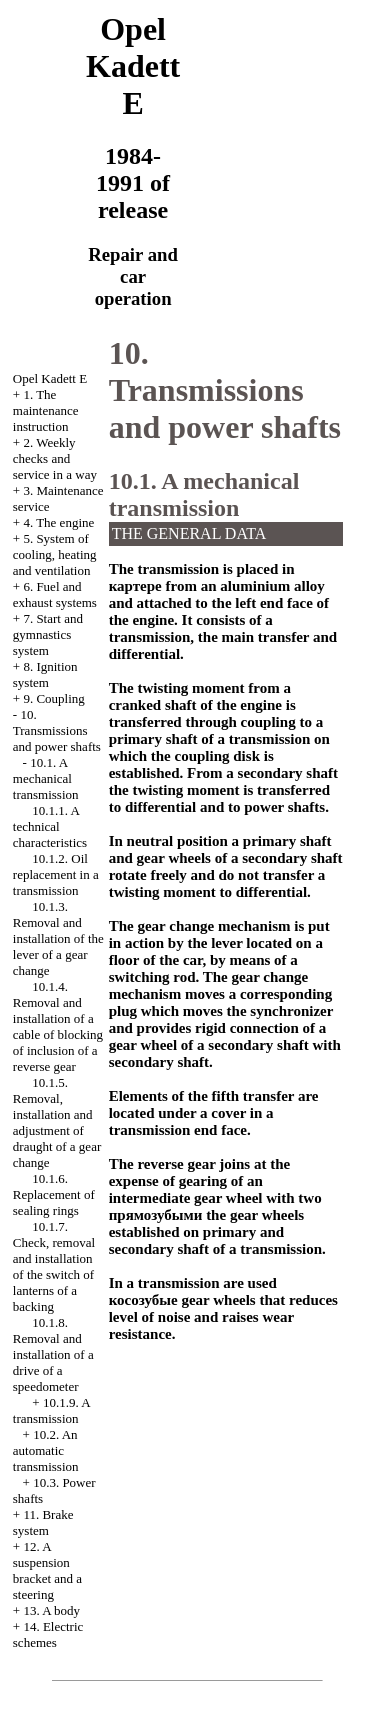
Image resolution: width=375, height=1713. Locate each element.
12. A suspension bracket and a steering (47, 1570)
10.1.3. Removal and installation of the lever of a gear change (58, 938)
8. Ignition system (45, 674)
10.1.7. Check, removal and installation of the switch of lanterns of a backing (54, 1266)
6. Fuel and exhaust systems (55, 594)
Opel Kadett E (50, 378)
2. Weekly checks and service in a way (55, 458)
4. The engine (58, 522)
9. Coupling (53, 698)
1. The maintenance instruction (46, 410)
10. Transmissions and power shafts (57, 730)
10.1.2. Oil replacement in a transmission (56, 874)
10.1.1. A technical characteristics (50, 826)
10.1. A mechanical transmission (46, 778)
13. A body (51, 1610)
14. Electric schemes (48, 1634)
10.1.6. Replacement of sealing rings (54, 1194)
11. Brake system (43, 1522)
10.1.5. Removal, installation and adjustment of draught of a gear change (57, 1122)
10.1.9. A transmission (51, 1410)
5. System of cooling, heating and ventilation (55, 554)
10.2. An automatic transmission (46, 1450)
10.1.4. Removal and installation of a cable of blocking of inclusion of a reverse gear (58, 1026)
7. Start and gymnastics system (48, 634)
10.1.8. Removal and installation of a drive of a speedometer (53, 1354)
